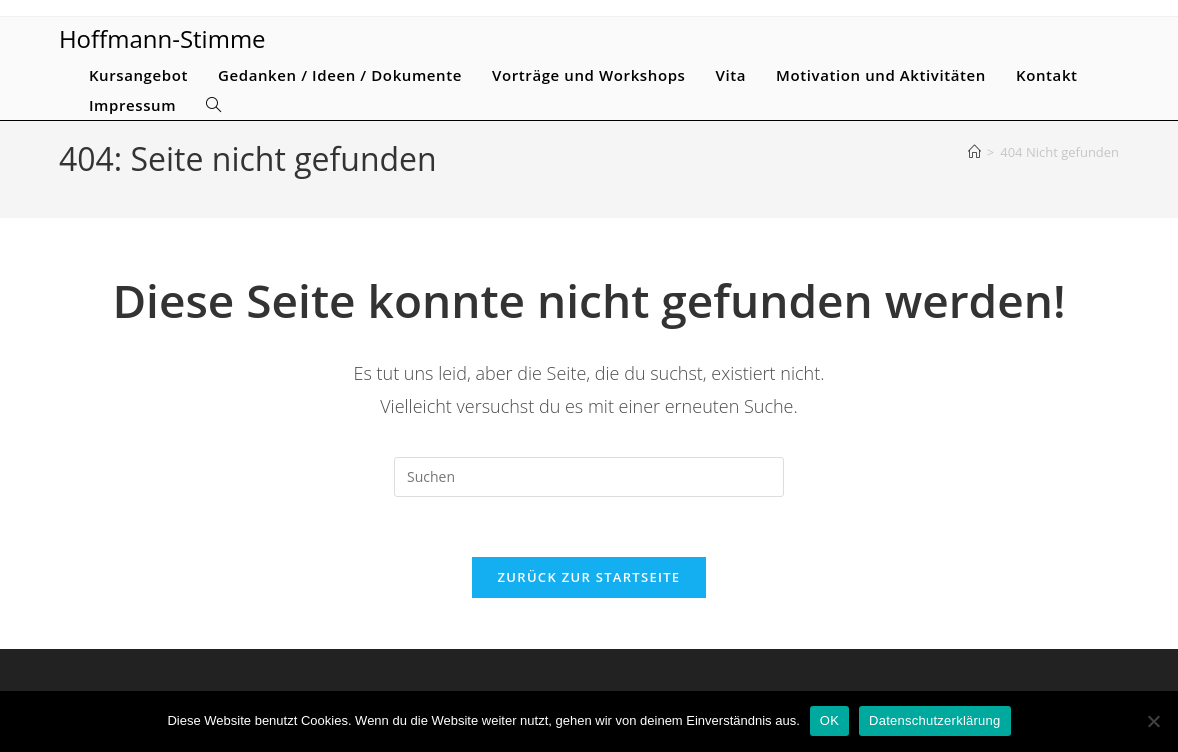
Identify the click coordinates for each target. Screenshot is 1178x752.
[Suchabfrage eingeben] (589, 477)
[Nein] (1153, 721)
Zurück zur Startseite (589, 578)
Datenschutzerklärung (934, 720)
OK (829, 720)
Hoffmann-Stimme (162, 38)
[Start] (974, 152)
